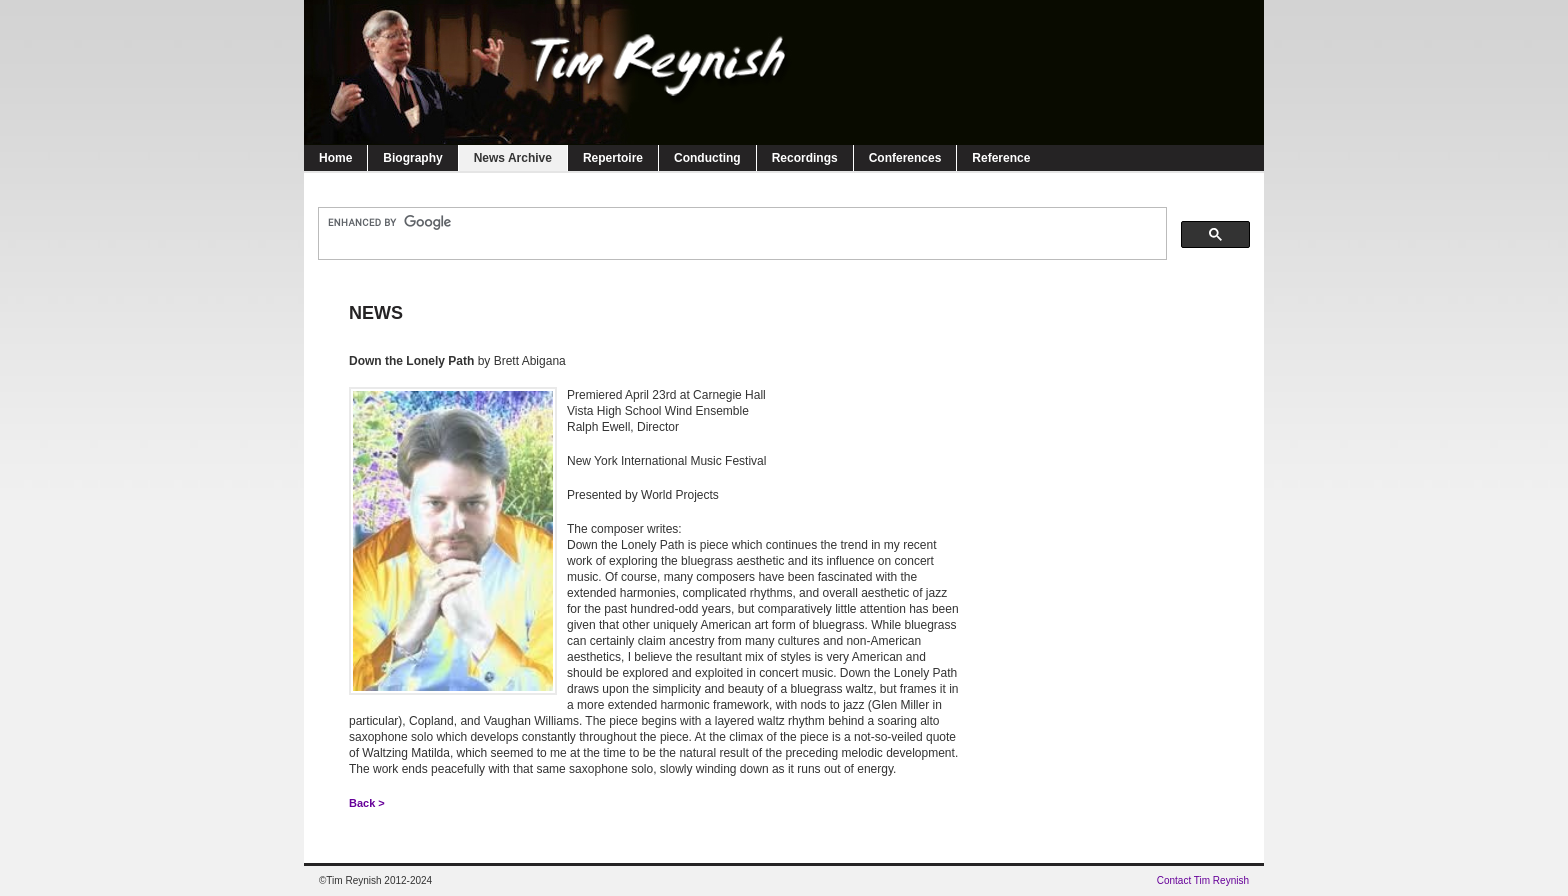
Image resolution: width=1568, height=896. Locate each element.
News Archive (513, 158)
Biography (412, 158)
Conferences (905, 158)
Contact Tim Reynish (1203, 880)
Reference (1001, 158)
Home (335, 158)
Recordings (805, 158)
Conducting (707, 158)
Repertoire (613, 158)
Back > (367, 803)
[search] (740, 222)
